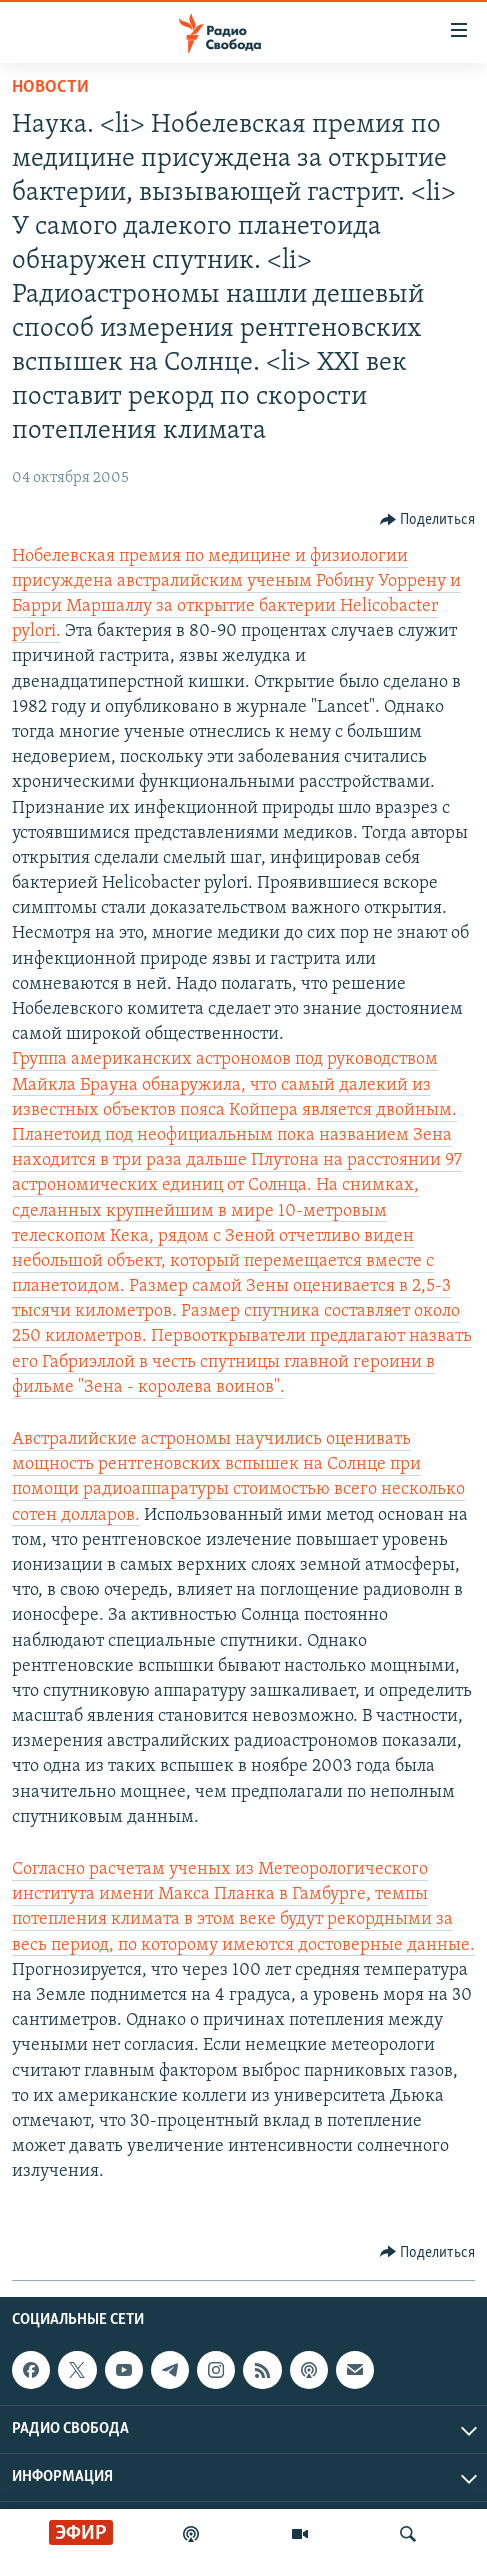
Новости (50, 87)
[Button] (428, 520)
